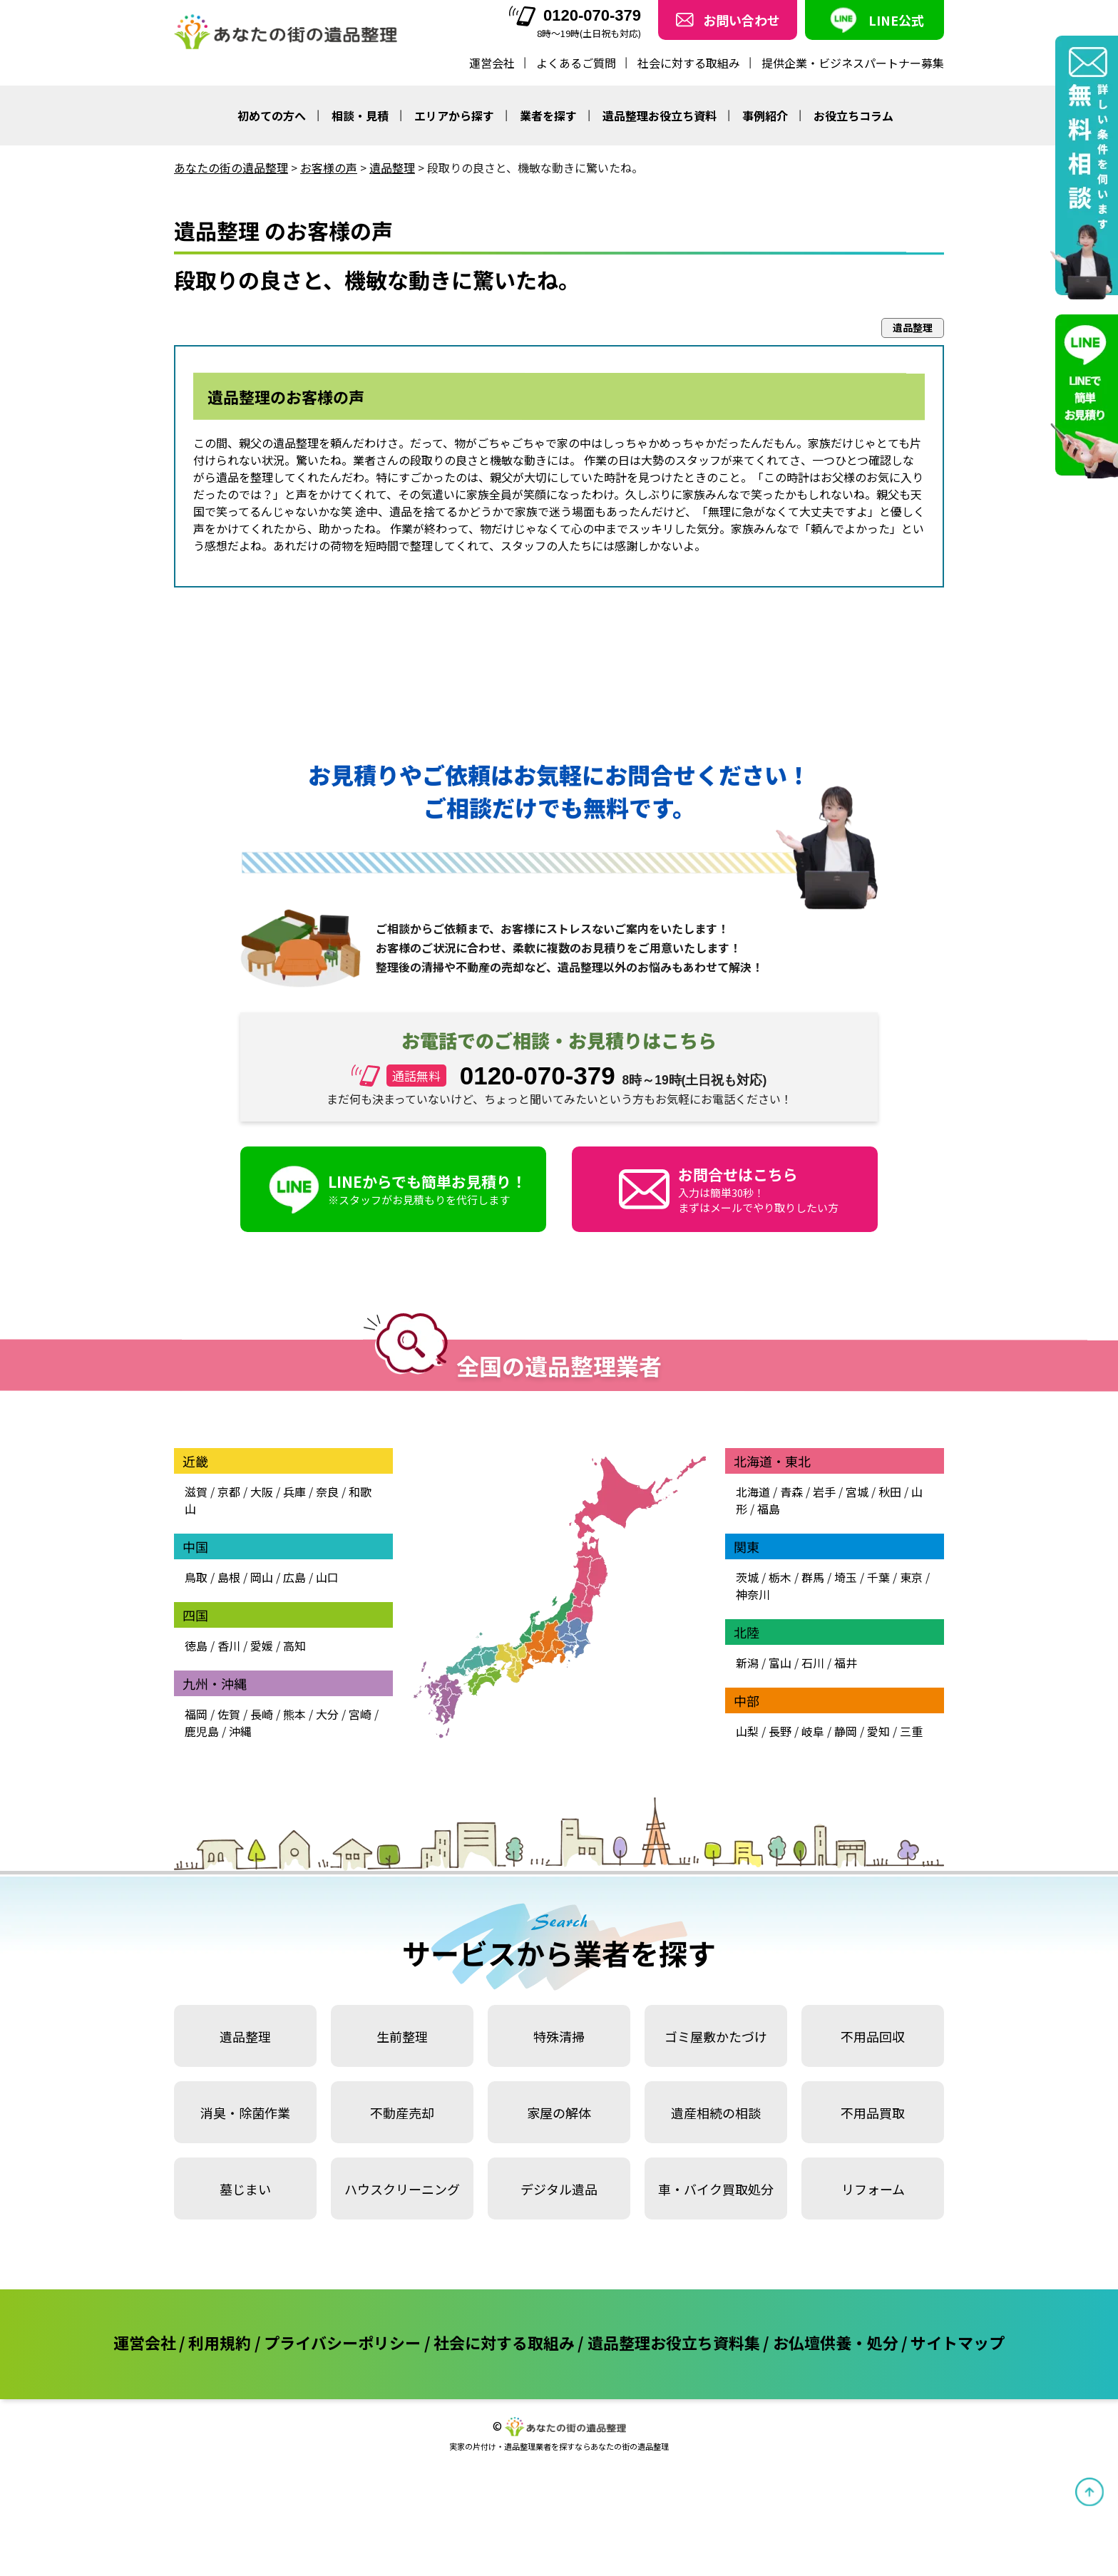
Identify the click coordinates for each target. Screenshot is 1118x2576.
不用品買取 (873, 2112)
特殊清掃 (559, 2036)
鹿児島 (202, 1731)
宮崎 (360, 1714)
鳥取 (196, 1577)
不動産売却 (402, 2112)
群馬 (812, 1577)
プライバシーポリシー (342, 2342)
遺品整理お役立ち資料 (659, 115)
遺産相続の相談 (716, 2112)
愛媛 (261, 1645)
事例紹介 (765, 115)
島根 (228, 1577)
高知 (294, 1645)
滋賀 (196, 1491)
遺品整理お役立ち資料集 (674, 2342)
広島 (294, 1577)
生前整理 (402, 2036)
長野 (780, 1731)
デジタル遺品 (559, 2189)
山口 (327, 1577)
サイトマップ (958, 2342)
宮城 (857, 1491)
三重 (911, 1731)
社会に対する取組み (688, 62)
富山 (780, 1662)
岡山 (261, 1577)
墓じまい (245, 2189)
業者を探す (548, 115)
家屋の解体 (559, 2112)
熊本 (294, 1714)
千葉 (878, 1577)
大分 (327, 1714)
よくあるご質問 (576, 62)
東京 (911, 1577)
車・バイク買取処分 (716, 2189)
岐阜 (812, 1731)
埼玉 (845, 1577)
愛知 (878, 1731)
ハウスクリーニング (402, 2189)
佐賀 (228, 1714)
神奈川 (753, 1594)
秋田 (889, 1491)
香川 (228, 1645)
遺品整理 (245, 2036)
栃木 (780, 1577)
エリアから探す (454, 115)
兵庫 (294, 1491)
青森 (791, 1491)
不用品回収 (873, 2036)
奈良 (327, 1491)
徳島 (196, 1645)
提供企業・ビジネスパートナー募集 (852, 62)
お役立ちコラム (853, 115)
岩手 (824, 1491)
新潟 (747, 1662)
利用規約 (219, 2342)
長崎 (261, 1714)
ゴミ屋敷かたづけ (716, 2036)
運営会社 (492, 62)
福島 (768, 1508)
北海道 (753, 1491)
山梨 (747, 1731)
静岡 (845, 1731)
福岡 (196, 1714)
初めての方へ (271, 115)
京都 (228, 1491)
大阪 (261, 1491)
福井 (845, 1662)
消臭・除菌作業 (245, 2112)
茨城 (747, 1577)
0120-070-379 (575, 16)
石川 (812, 1662)
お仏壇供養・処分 (835, 2342)
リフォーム (873, 2189)
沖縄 (240, 1731)
